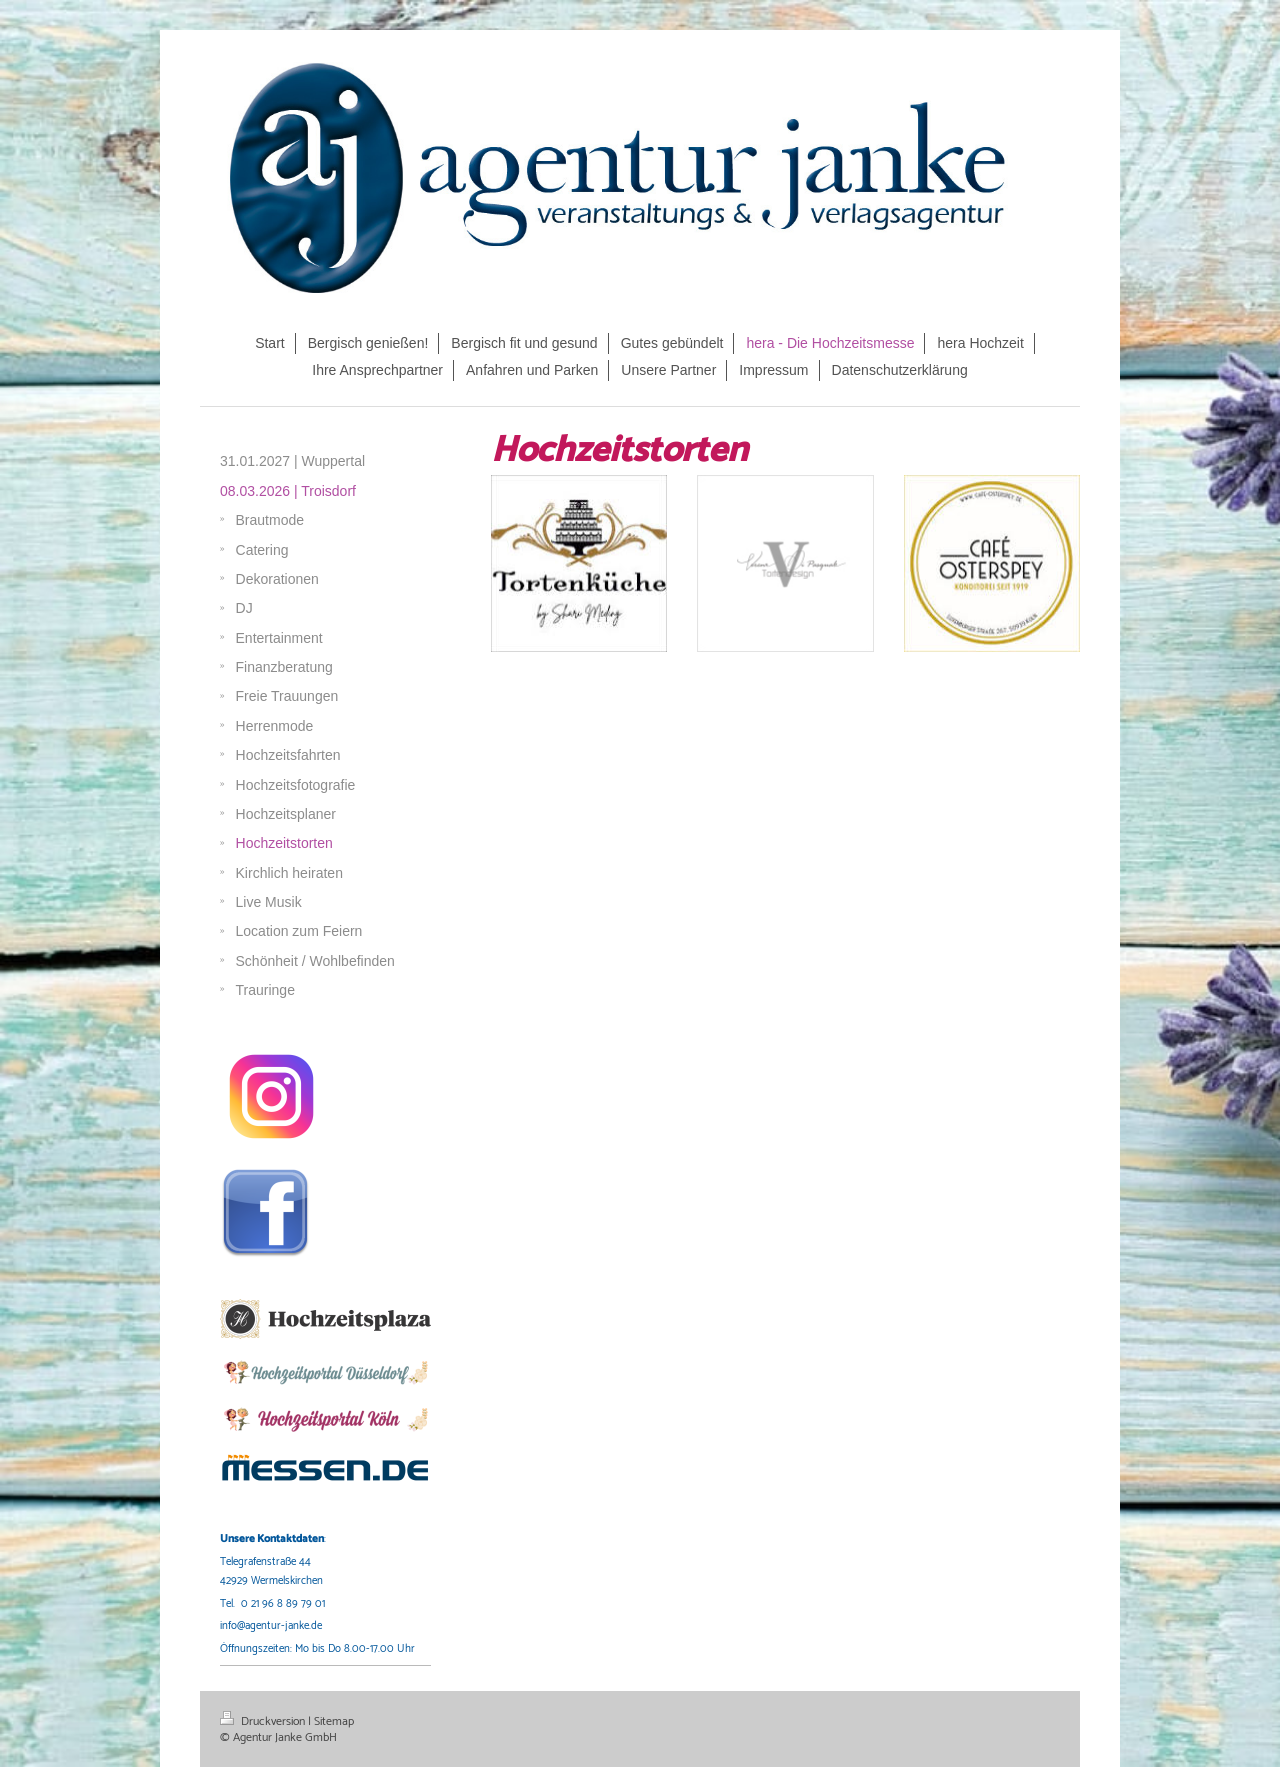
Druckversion (264, 1721)
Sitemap (334, 1721)
